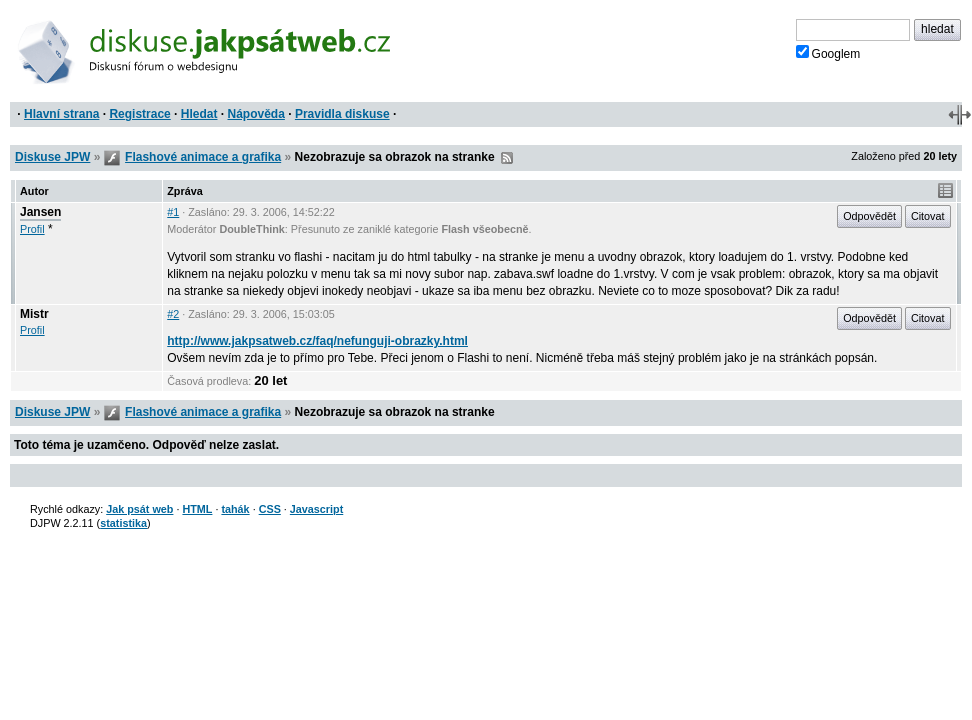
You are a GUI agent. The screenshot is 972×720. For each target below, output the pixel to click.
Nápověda (256, 114)
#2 (173, 314)
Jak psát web (139, 509)
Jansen (40, 212)
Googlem (828, 53)
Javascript (316, 509)
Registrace (139, 114)
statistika (123, 523)
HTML (197, 509)
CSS (270, 509)
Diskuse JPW (52, 157)
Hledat (199, 114)
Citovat (928, 216)
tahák (235, 509)
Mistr (34, 314)
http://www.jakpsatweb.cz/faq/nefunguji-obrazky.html (317, 341)
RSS (507, 158)
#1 (173, 212)
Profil (32, 229)
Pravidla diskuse (342, 114)
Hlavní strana (61, 114)
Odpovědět (869, 216)
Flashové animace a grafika (203, 157)
